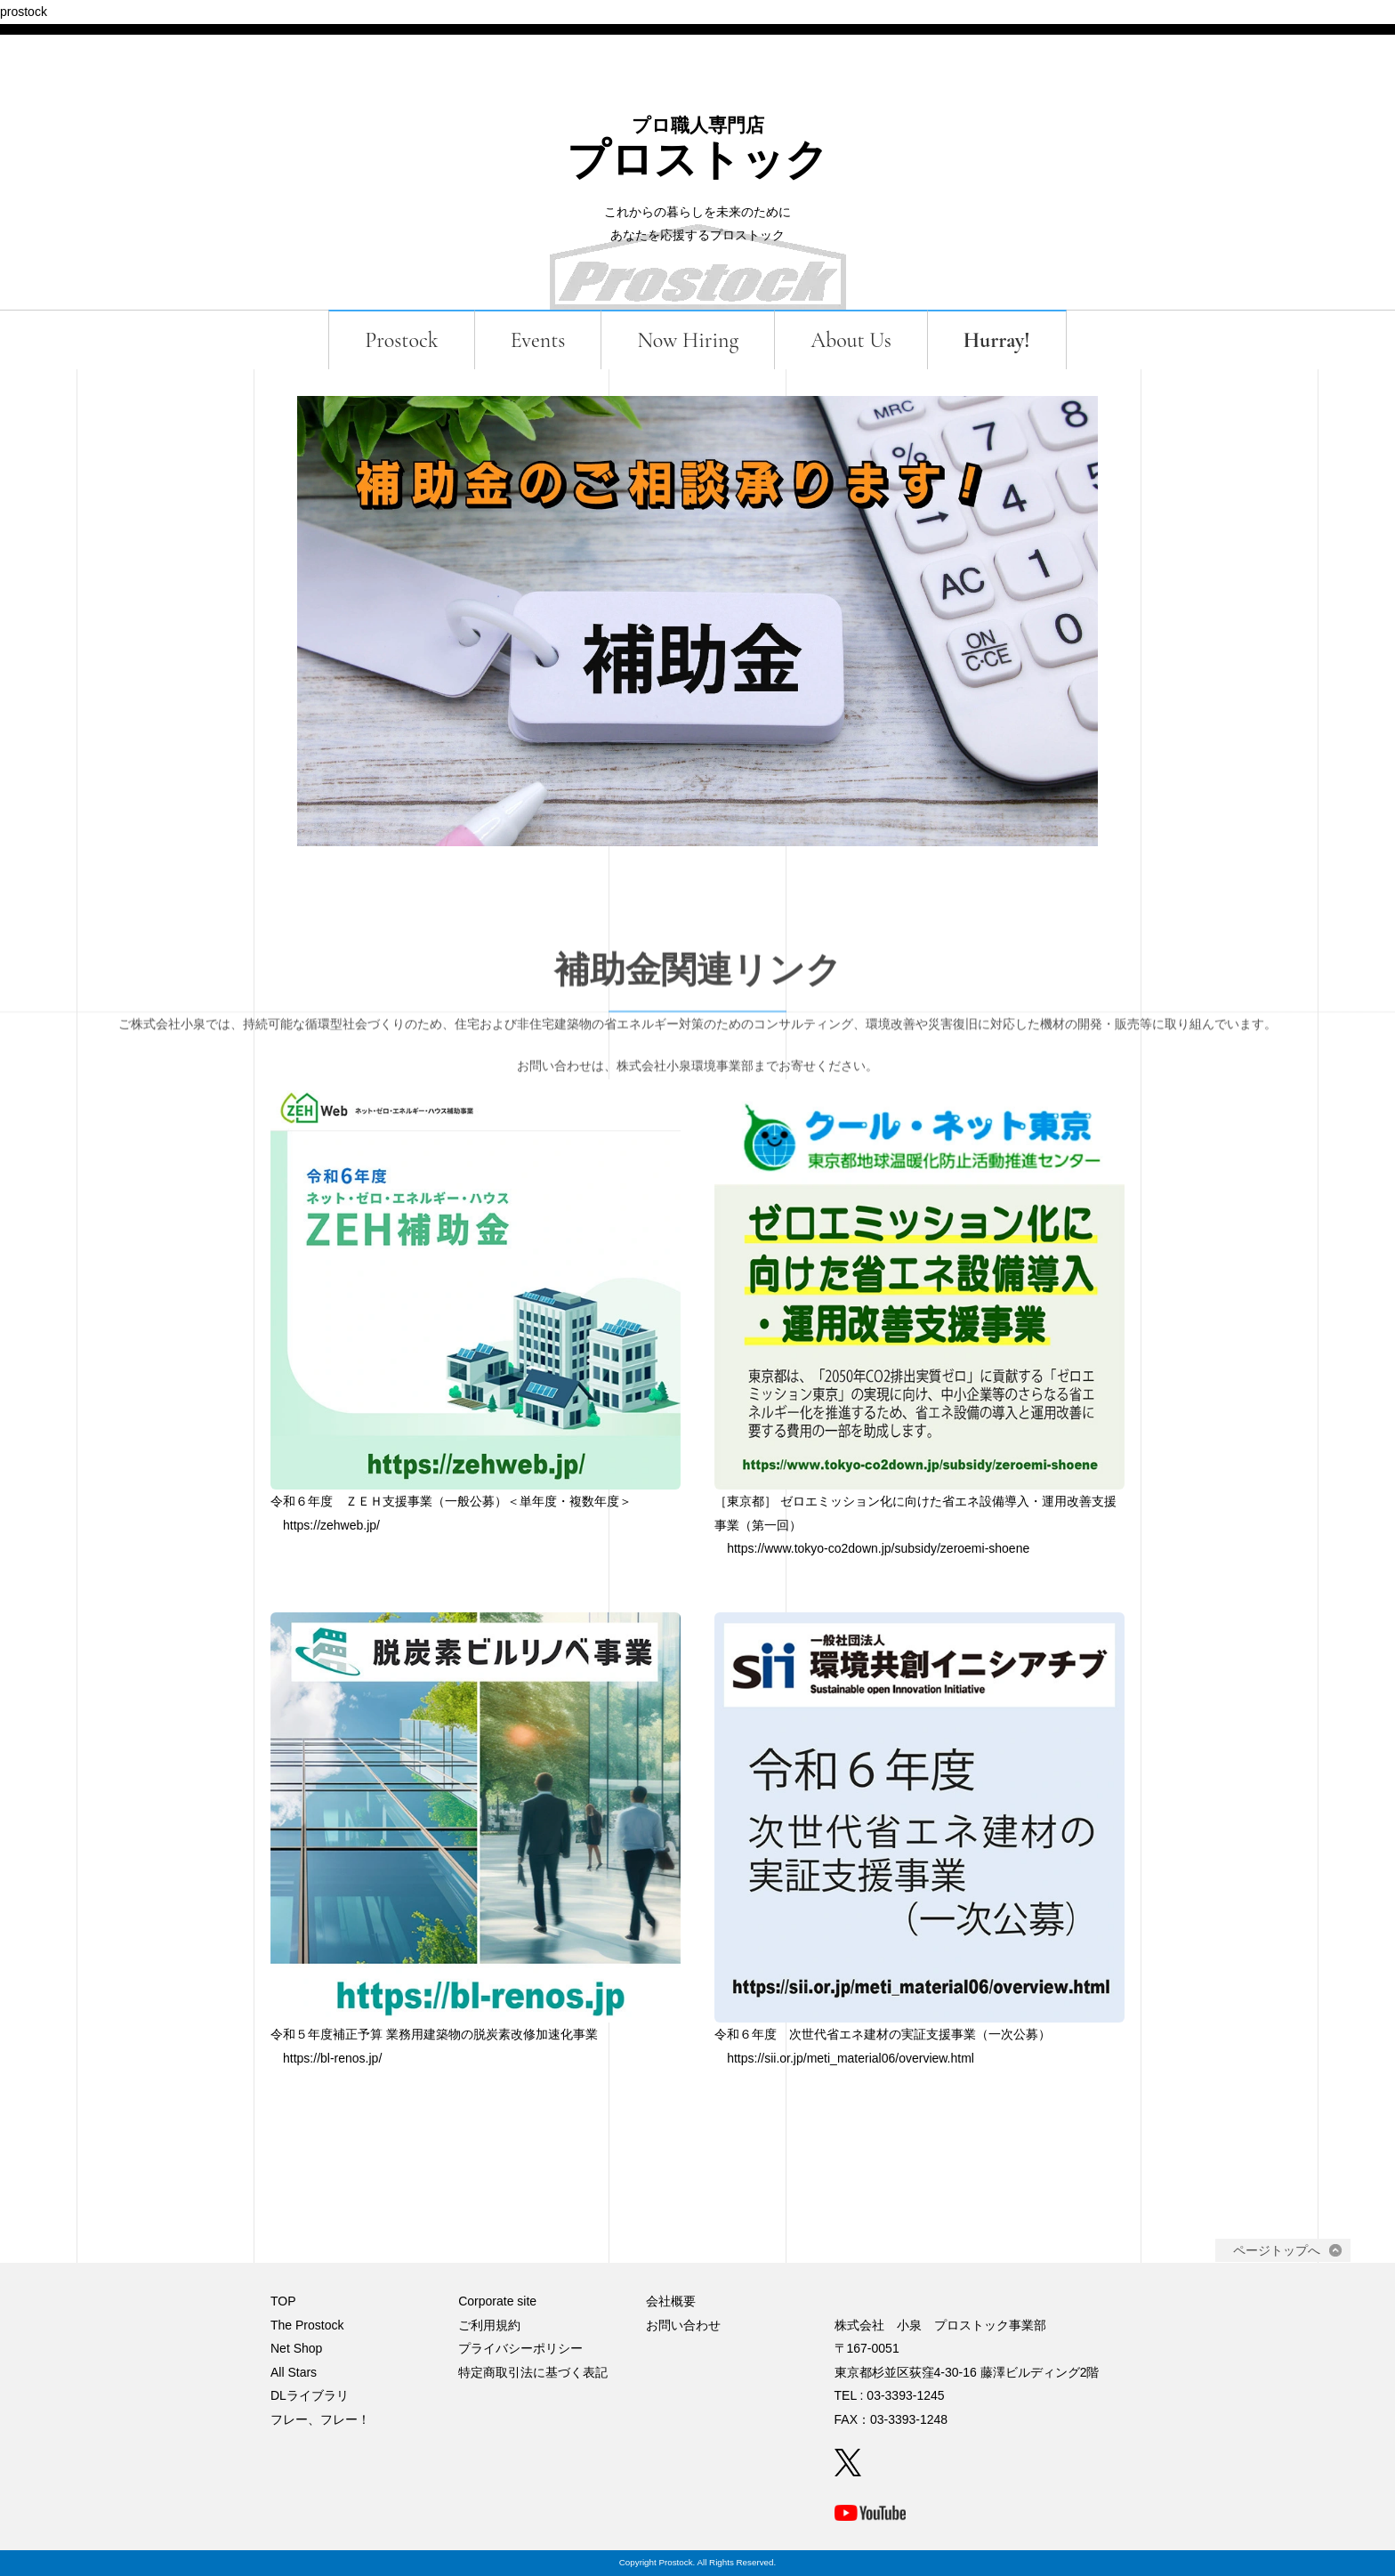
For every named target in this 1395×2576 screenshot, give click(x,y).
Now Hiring (687, 340)
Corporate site (497, 2301)
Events (538, 340)
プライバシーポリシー (520, 2348)
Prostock (401, 340)
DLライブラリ (309, 2395)
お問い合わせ (683, 2325)
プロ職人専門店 (698, 125)
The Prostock (306, 2325)
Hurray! (997, 340)
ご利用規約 (489, 2325)
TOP (283, 2301)
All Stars (293, 2372)
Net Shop (296, 2348)
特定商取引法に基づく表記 (533, 2372)
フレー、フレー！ (320, 2419)
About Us (850, 340)
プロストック (697, 161)
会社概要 (671, 2301)
